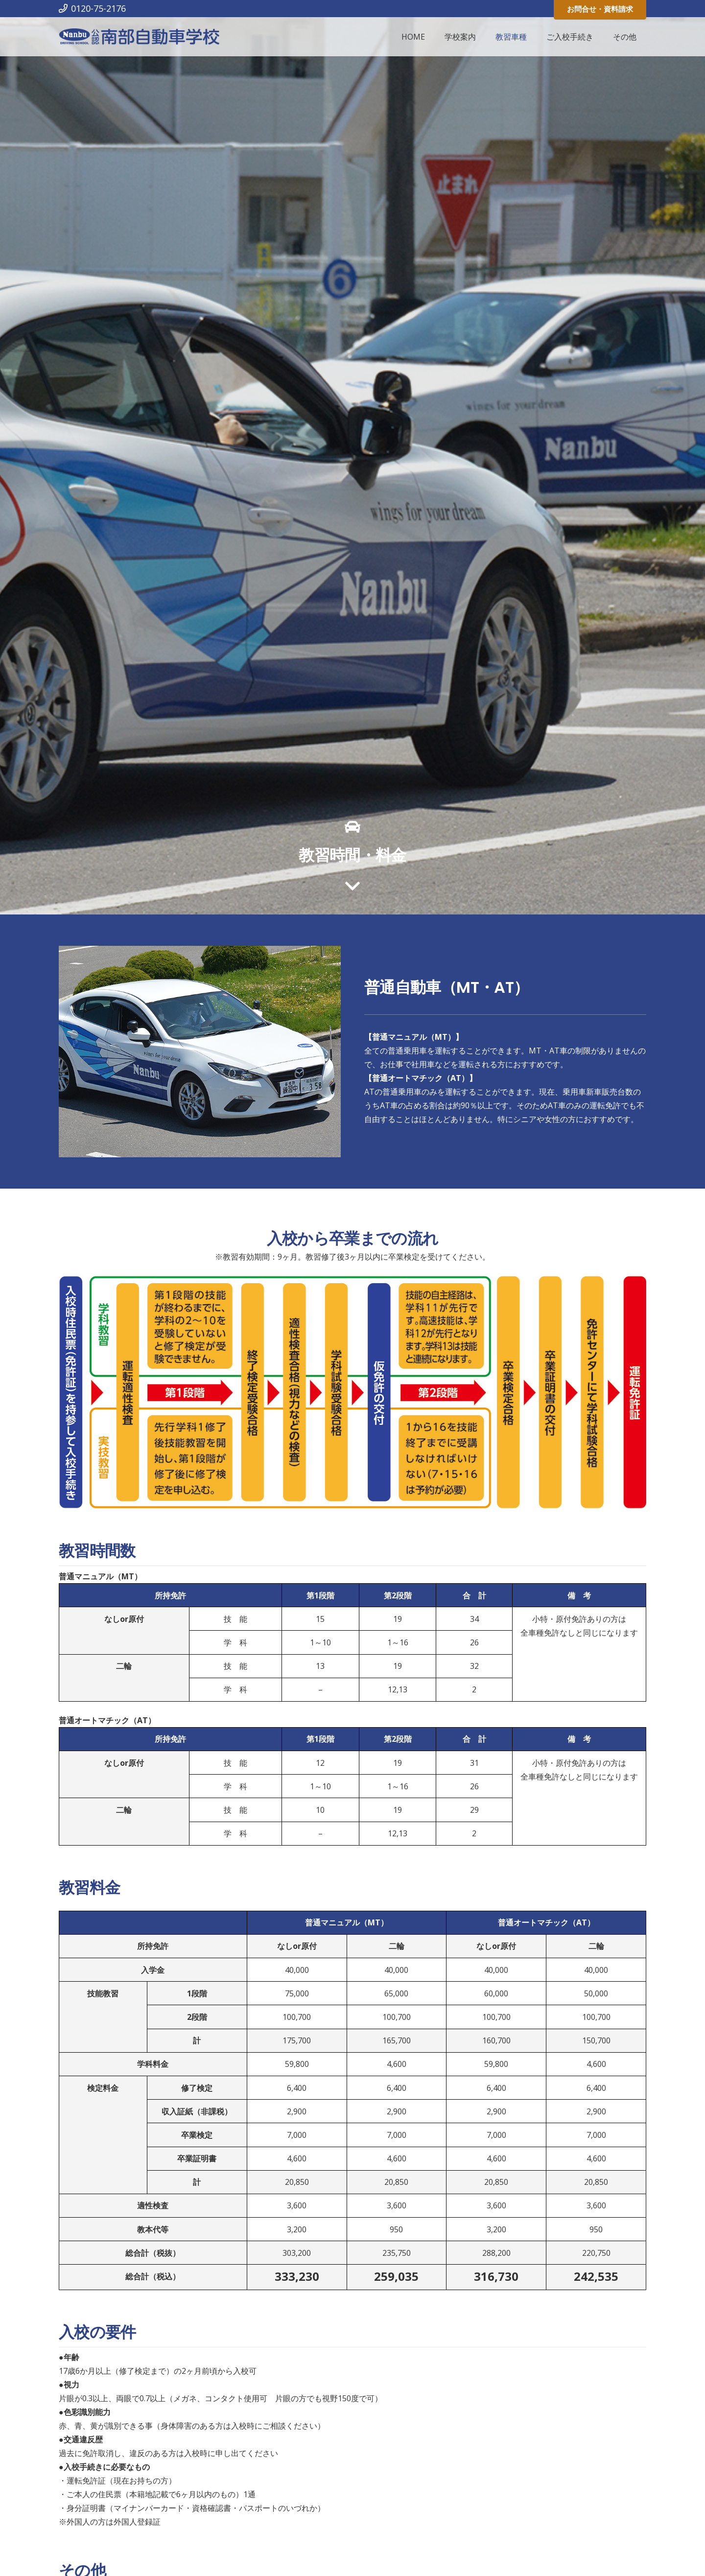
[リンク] (139, 37)
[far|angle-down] (352, 886)
